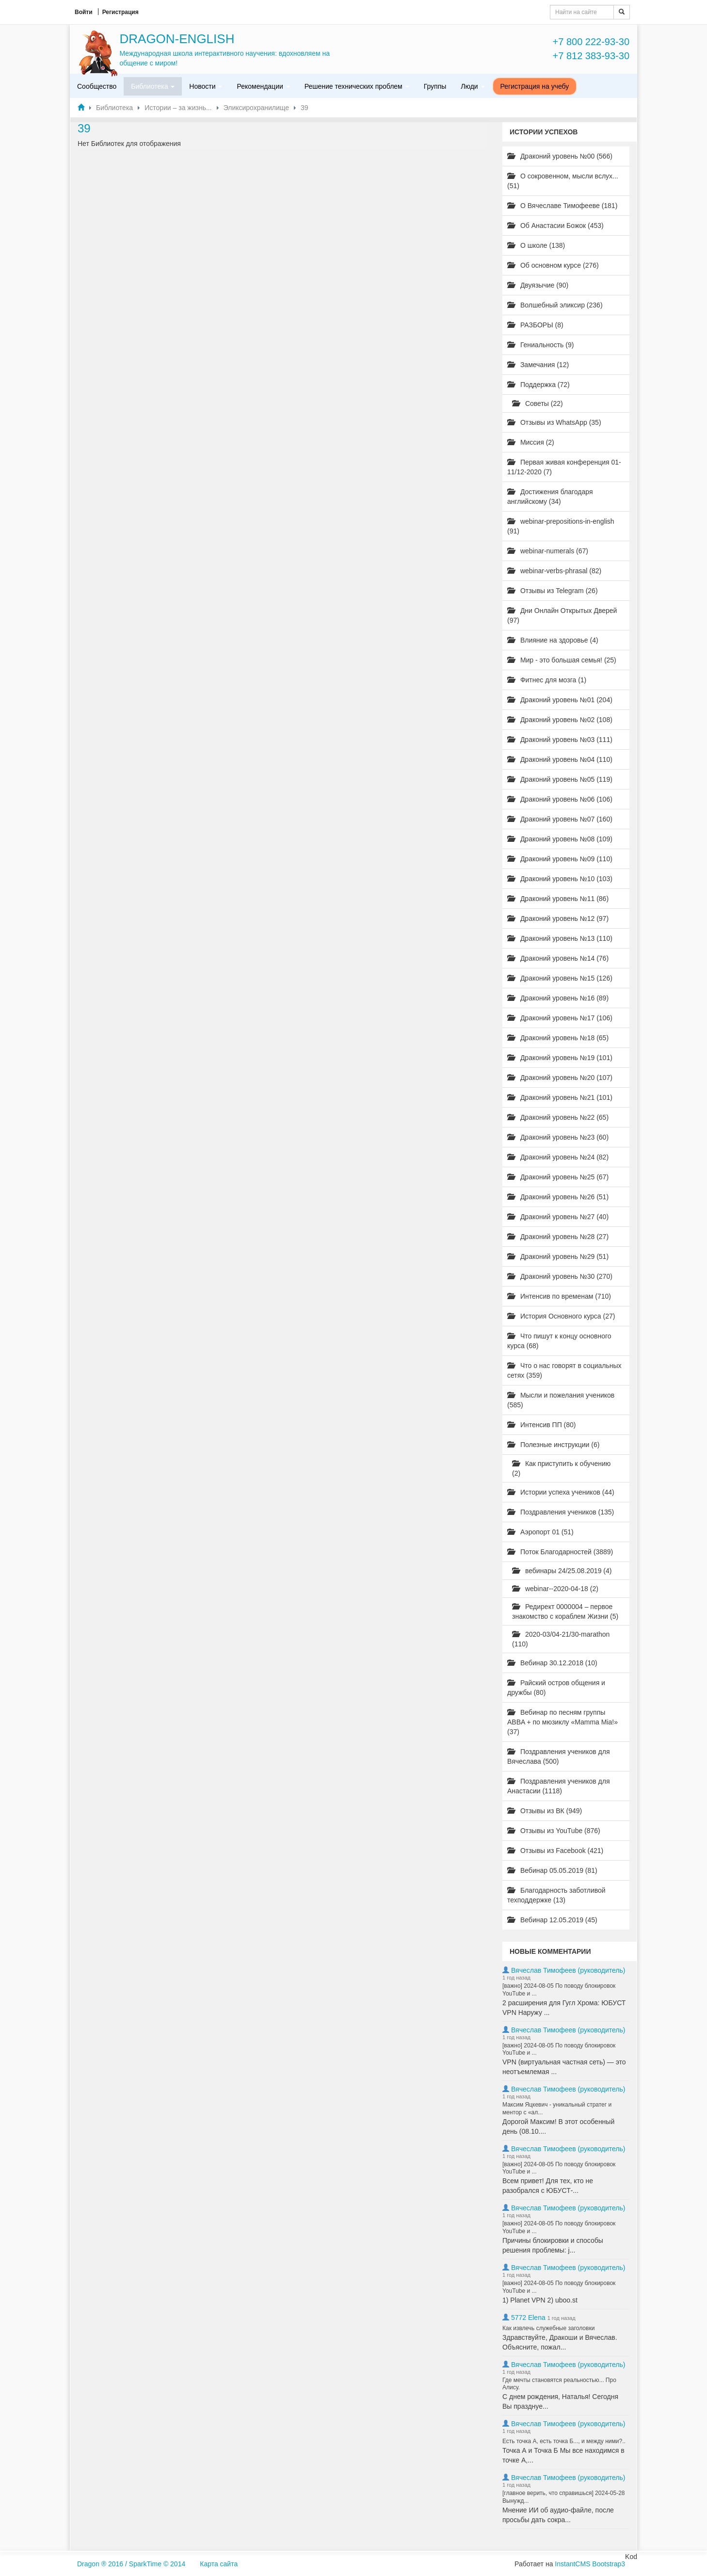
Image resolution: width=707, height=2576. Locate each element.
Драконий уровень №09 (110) (559, 859)
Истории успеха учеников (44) (560, 1492)
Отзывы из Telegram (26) (552, 591)
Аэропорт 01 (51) (540, 1532)
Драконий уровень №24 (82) (558, 1157)
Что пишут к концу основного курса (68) (559, 1341)
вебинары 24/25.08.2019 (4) (561, 1571)
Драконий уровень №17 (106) (559, 1018)
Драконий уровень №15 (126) (559, 978)
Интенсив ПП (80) (541, 1425)
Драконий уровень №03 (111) (559, 739)
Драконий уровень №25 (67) (558, 1177)
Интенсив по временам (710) (559, 1296)
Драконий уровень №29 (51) (558, 1256)
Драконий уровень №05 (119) (559, 779)
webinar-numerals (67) (547, 551)
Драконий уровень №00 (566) (559, 156)
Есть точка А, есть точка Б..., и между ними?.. (564, 2441)
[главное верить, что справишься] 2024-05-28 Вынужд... (563, 2497)
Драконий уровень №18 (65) (558, 1038)
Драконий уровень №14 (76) (558, 958)
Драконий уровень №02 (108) (559, 720)
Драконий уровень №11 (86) (558, 898)
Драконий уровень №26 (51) (558, 1197)
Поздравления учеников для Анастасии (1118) (558, 1786)
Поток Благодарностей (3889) (560, 1552)
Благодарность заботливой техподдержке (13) (556, 1895)
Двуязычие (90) (537, 285)
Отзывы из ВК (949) (544, 1811)
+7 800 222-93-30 (591, 41)
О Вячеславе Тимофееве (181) (562, 205)
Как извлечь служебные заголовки (548, 2328)
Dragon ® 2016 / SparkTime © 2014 (131, 2564)
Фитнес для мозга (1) (546, 680)
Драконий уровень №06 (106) (559, 799)
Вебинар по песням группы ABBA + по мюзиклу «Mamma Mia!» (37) (562, 1722)
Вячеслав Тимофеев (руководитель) (568, 1970)
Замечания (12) (538, 365)
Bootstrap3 (608, 2564)
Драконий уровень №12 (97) (558, 918)
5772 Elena (528, 2317)
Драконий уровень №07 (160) (559, 819)
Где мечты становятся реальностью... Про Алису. (559, 2384)
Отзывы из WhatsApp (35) (554, 422)
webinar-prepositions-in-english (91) (560, 526)
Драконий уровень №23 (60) (558, 1137)
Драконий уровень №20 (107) (559, 1077)
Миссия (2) (530, 442)
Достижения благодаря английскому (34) (550, 496)
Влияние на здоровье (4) (552, 640)
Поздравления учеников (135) (560, 1512)
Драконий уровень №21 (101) (559, 1097)
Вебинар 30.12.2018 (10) (552, 1663)
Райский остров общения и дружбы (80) (556, 1687)
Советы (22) (537, 403)
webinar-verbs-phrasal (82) (554, 571)
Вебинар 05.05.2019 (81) (552, 1870)
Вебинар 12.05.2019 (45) (552, 1920)
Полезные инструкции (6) (553, 1445)
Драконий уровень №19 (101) (559, 1058)
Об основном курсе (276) (553, 265)
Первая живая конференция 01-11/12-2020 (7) (564, 467)
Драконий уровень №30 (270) (559, 1276)
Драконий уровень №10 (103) (559, 879)
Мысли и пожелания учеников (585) (560, 1400)
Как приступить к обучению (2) (561, 1468)
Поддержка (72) (538, 384)
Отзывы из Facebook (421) (555, 1850)
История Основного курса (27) (561, 1316)
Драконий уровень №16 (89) (558, 998)
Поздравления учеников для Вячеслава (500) (558, 1756)
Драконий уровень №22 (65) (558, 1117)
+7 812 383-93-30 (591, 55)
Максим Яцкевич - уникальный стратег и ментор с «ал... (556, 2108)
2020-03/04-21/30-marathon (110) (561, 1639)
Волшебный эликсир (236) (555, 305)
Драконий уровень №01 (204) (559, 700)
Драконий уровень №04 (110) (559, 759)
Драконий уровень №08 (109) (559, 839)
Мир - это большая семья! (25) (561, 660)
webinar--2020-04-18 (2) (555, 1589)
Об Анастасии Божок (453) (555, 225)
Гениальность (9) (540, 345)
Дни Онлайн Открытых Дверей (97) (562, 615)
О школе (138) (536, 245)
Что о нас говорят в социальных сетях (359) (564, 1370)
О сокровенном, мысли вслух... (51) (562, 181)
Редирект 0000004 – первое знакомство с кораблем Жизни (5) (565, 1611)
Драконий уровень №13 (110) (559, 938)
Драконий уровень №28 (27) (558, 1236)
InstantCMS (572, 2564)
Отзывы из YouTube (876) (553, 1831)
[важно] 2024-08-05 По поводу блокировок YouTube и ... (558, 1989)
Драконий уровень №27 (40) (558, 1217)
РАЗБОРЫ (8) (535, 325)
